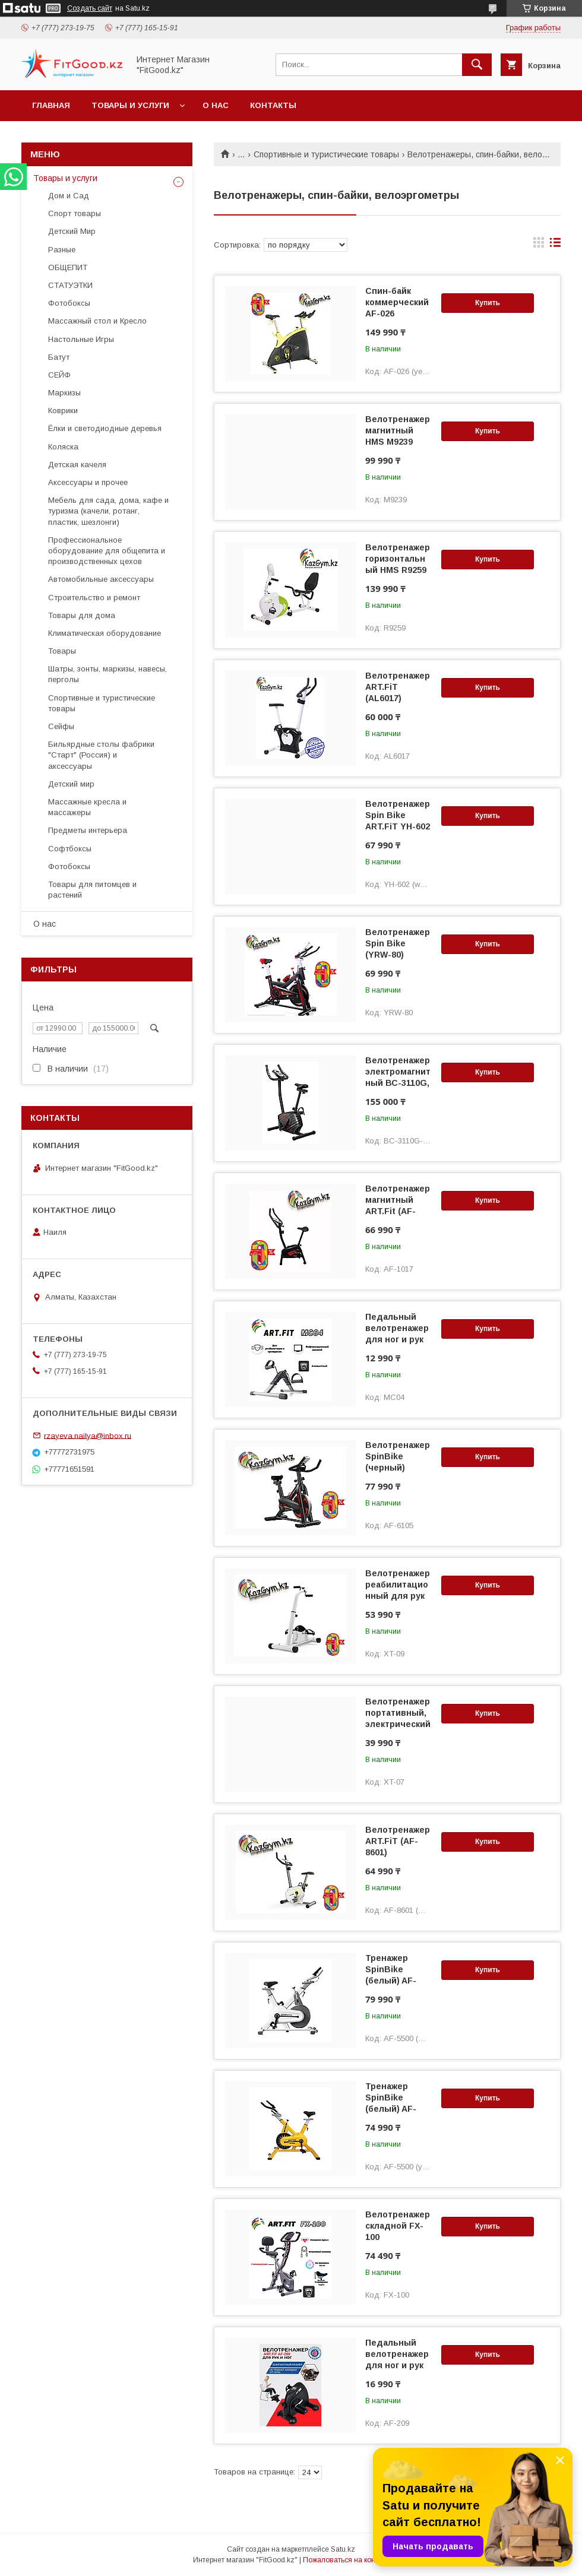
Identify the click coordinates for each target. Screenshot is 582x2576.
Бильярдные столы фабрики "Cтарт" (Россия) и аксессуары (101, 755)
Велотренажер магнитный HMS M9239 (397, 430)
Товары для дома (81, 615)
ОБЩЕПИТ (67, 267)
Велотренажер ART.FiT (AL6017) (397, 687)
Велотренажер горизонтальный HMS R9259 (397, 559)
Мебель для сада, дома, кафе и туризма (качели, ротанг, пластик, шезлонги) (108, 511)
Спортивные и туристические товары (326, 154)
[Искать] (477, 64)
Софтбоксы (69, 848)
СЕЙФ (59, 374)
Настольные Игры (81, 339)
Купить (487, 303)
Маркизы (64, 392)
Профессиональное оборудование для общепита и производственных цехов (106, 551)
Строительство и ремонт (94, 597)
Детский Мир (72, 231)
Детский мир (71, 784)
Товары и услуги (130, 105)
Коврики (63, 410)
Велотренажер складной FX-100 (397, 2226)
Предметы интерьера (87, 830)
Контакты (273, 105)
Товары (62, 651)
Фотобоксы (69, 303)
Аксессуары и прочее (88, 482)
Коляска (63, 446)
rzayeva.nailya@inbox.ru (87, 1435)
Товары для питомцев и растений (92, 889)
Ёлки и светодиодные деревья (105, 428)
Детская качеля (77, 464)
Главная (51, 105)
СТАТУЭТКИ (70, 285)
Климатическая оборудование (104, 633)
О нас (216, 105)
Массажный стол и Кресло (97, 320)
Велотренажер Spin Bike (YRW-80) (397, 943)
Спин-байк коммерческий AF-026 (397, 302)
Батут (58, 357)
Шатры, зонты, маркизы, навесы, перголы (107, 674)
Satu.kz (343, 2549)
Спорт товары (74, 213)
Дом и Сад (68, 195)
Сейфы (61, 726)
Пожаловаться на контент (346, 2560)
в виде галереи (538, 245)
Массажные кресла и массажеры (87, 807)
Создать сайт (89, 8)
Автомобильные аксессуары (101, 579)
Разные (61, 249)
